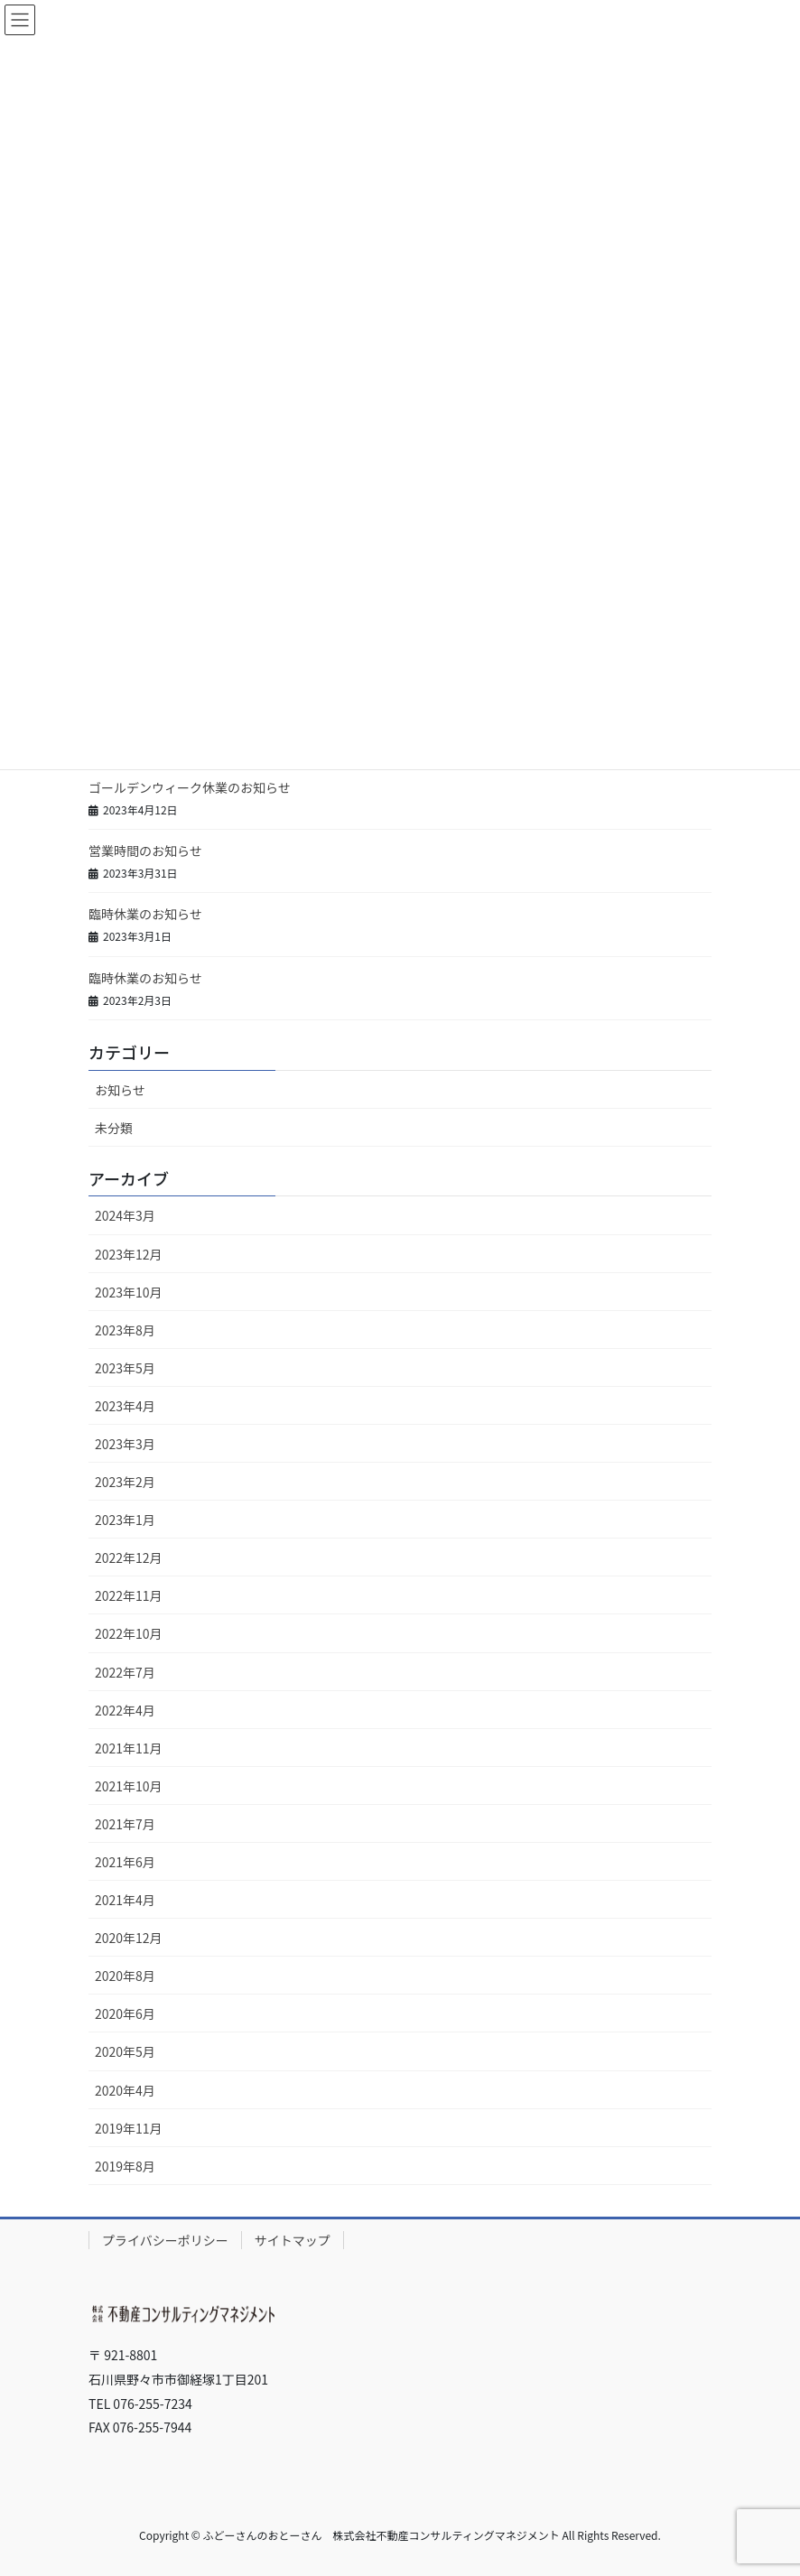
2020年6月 (125, 2013)
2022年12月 (129, 1557)
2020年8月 (125, 1976)
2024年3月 (125, 1215)
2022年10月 (129, 1633)
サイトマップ (292, 2240)
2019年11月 (129, 2128)
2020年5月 (125, 2051)
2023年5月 (125, 1368)
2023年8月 (125, 1330)
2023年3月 (125, 1444)
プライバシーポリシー (165, 2240)
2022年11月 (129, 1595)
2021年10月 (129, 1786)
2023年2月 (125, 1482)
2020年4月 (125, 2090)
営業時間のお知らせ (145, 851)
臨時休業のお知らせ (145, 914)
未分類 (114, 1128)
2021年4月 (125, 1900)
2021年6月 (125, 1862)
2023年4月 (125, 1406)
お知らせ (120, 1090)
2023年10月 (129, 1292)
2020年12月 (129, 1938)
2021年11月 (129, 1748)
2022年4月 (125, 1710)
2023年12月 (129, 1254)
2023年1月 (125, 1520)
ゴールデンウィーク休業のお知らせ (189, 787)
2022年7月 (125, 1672)
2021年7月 (125, 1824)
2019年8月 (125, 2166)
